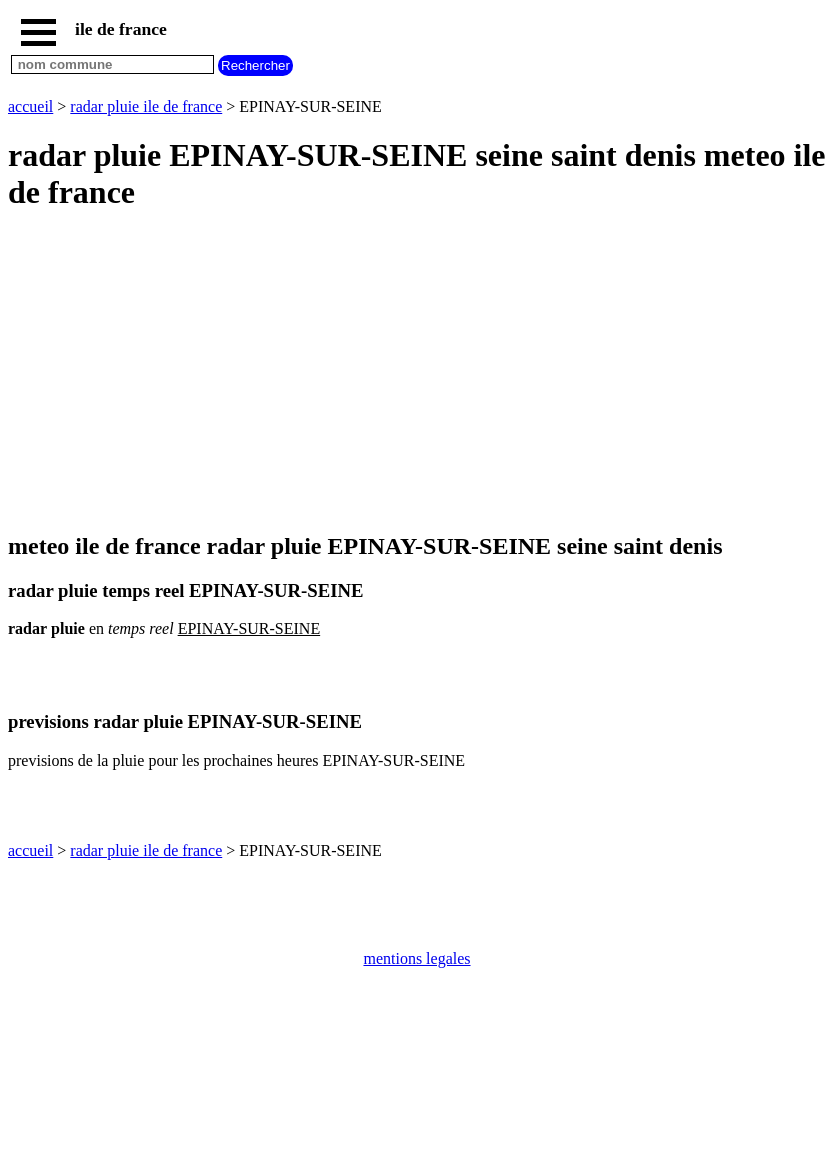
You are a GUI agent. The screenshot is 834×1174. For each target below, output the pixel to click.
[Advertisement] (417, 373)
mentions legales (416, 958)
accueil (30, 106)
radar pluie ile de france (146, 106)
